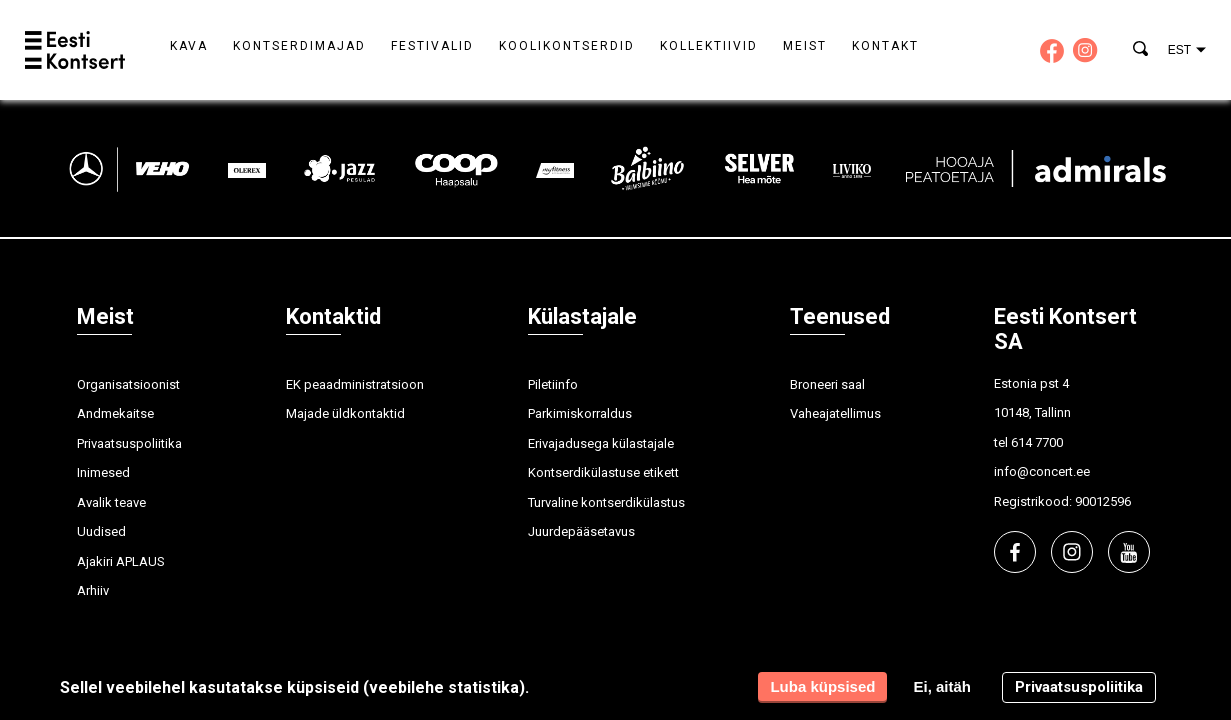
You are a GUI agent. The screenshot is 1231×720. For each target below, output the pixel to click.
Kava (189, 46)
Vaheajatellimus (835, 413)
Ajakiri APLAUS (121, 561)
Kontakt (885, 46)
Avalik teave (111, 502)
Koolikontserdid (567, 46)
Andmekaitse (115, 413)
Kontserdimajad (299, 46)
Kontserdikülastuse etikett (603, 472)
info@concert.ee (1042, 471)
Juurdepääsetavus (581, 531)
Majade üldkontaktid (345, 413)
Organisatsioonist (128, 384)
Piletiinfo (553, 384)
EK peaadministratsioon (355, 384)
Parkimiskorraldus (580, 413)
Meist (805, 46)
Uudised (101, 531)
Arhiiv (93, 590)
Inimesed (103, 472)
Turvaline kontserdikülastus (606, 502)
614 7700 (1037, 442)
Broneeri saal (827, 384)
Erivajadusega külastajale (601, 443)
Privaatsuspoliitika (129, 443)
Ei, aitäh (942, 686)
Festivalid (432, 46)
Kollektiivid (709, 46)
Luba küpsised (822, 686)
